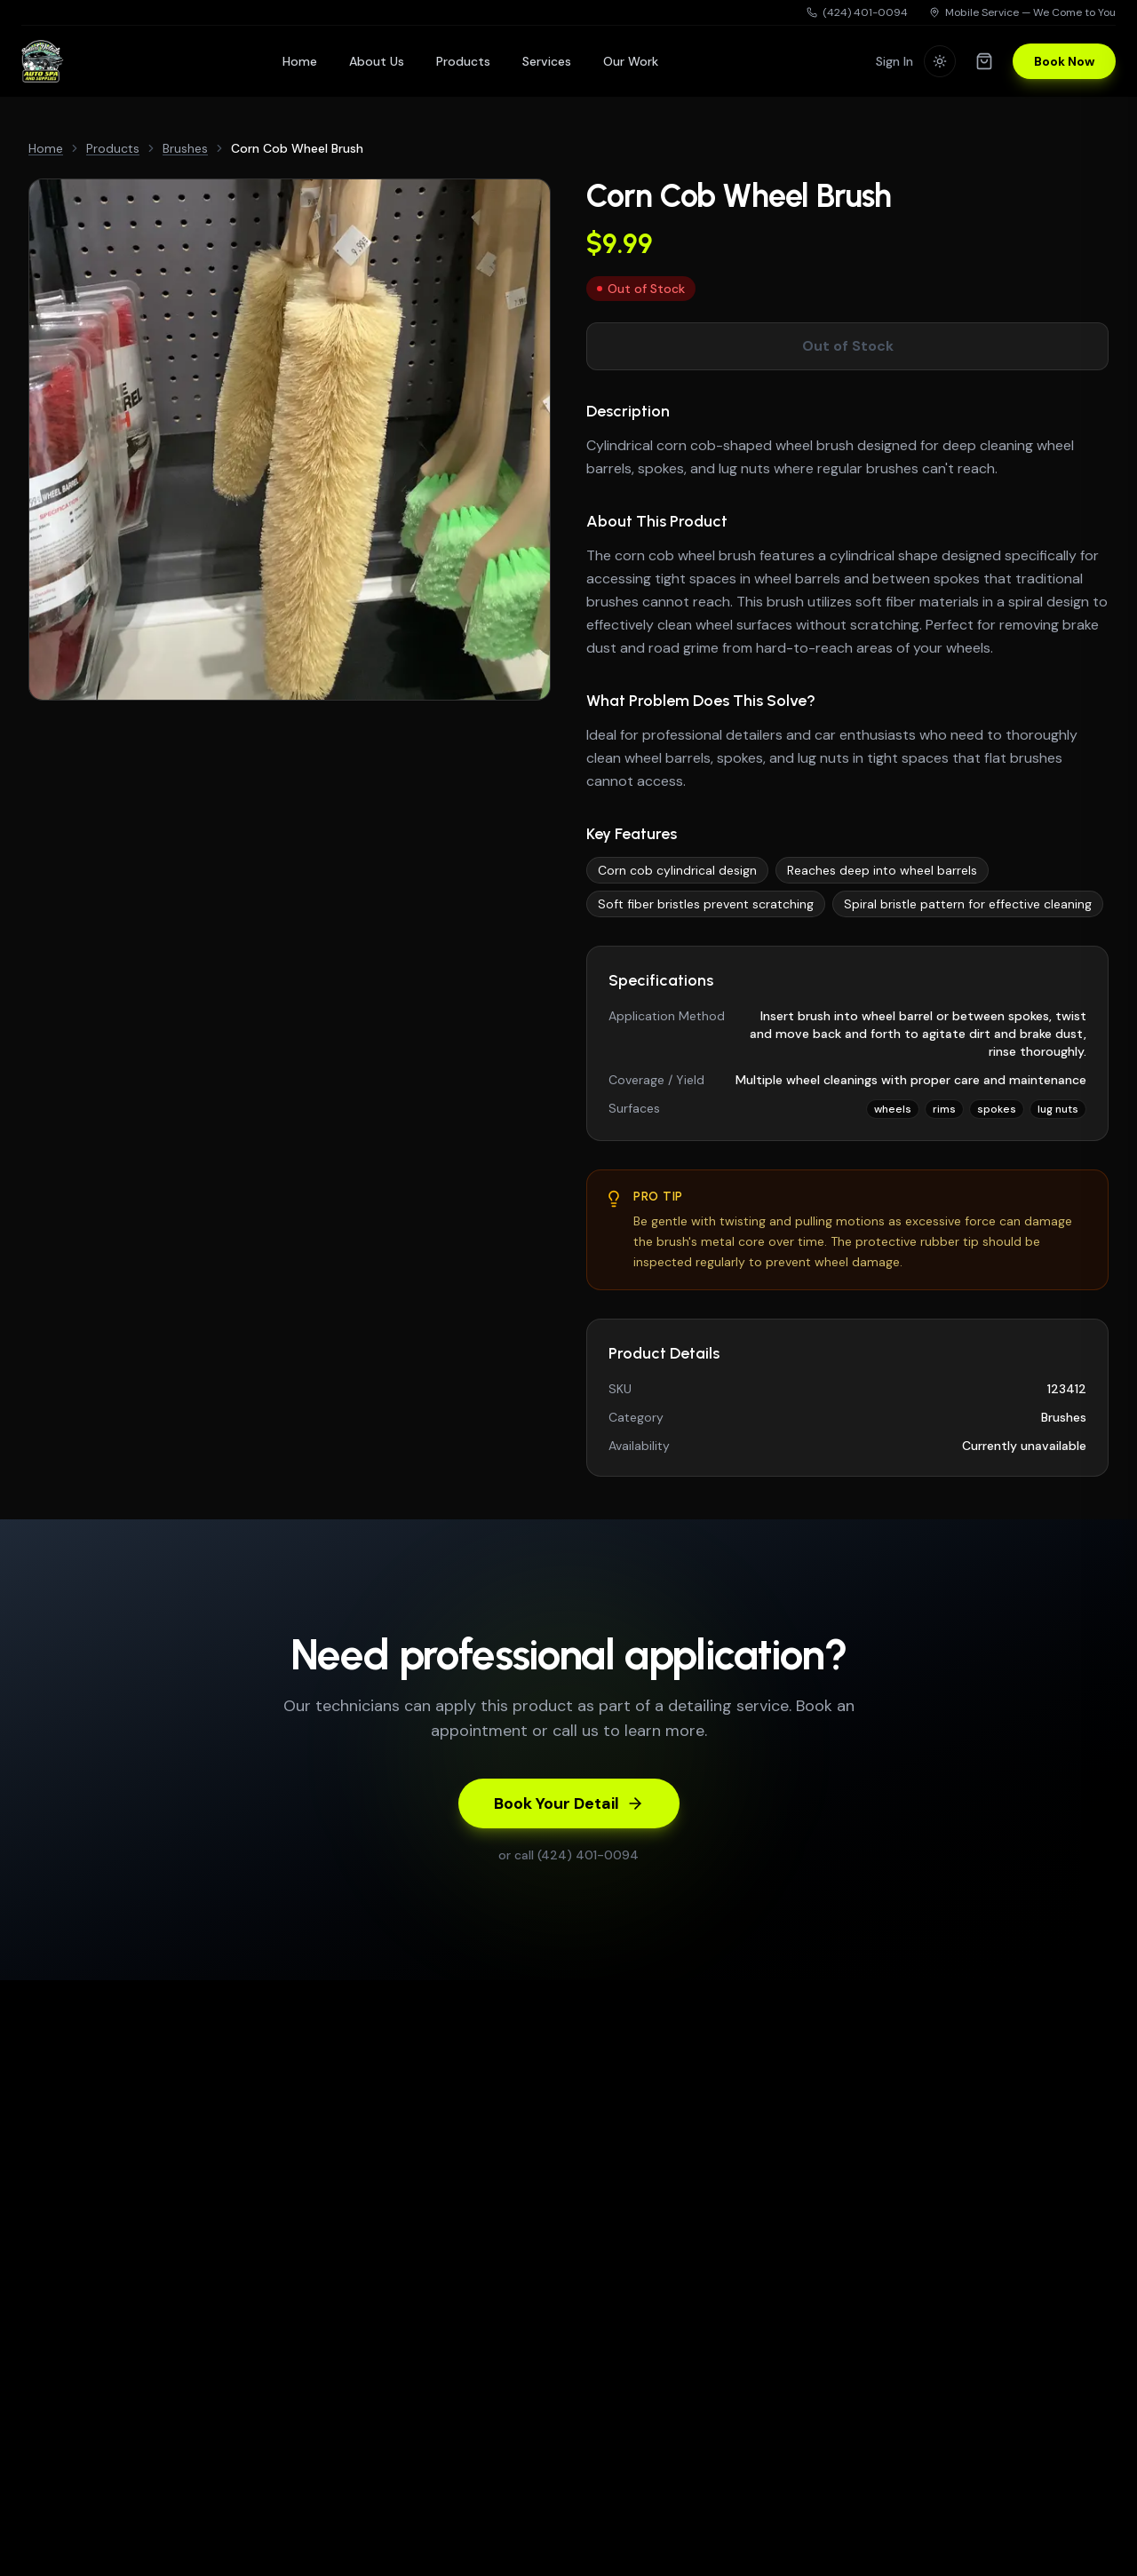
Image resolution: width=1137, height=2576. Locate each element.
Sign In (894, 61)
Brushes (185, 148)
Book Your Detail (569, 1803)
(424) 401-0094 (857, 12)
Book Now (1064, 61)
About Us (376, 61)
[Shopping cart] (984, 61)
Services (546, 61)
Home (299, 61)
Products (463, 61)
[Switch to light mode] (940, 61)
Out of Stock (848, 346)
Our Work (630, 61)
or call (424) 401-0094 (568, 1855)
